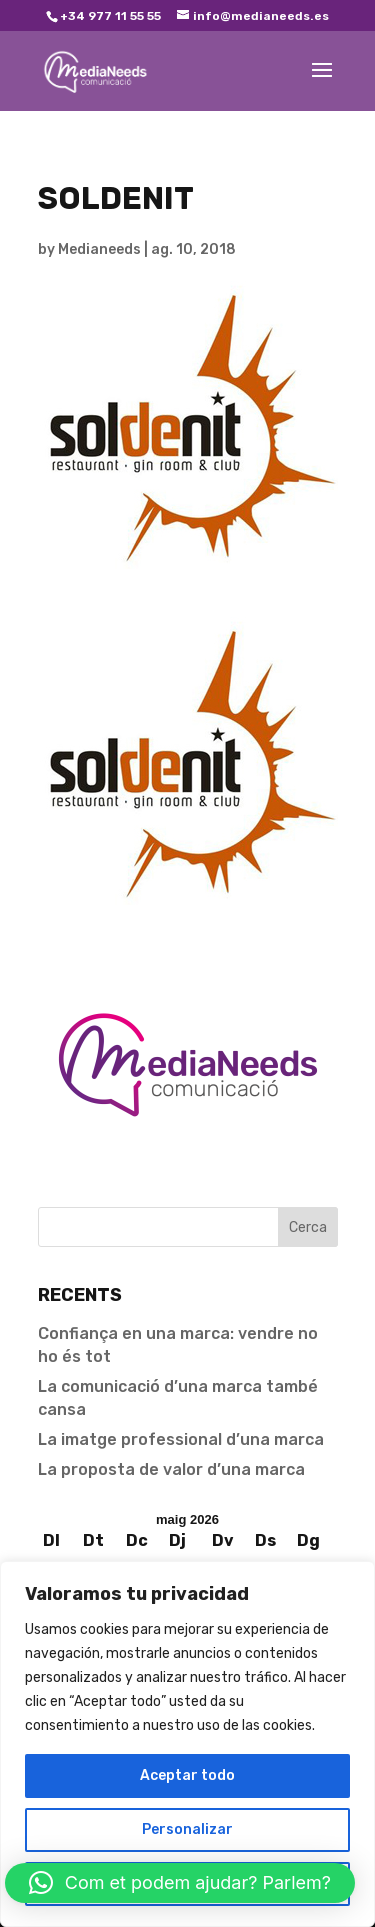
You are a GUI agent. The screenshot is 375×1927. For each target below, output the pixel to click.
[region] (187, 1744)
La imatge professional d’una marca (181, 1439)
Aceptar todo (187, 1775)
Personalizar (187, 1829)
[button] (180, 1883)
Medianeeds (99, 249)
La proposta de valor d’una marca (171, 1469)
